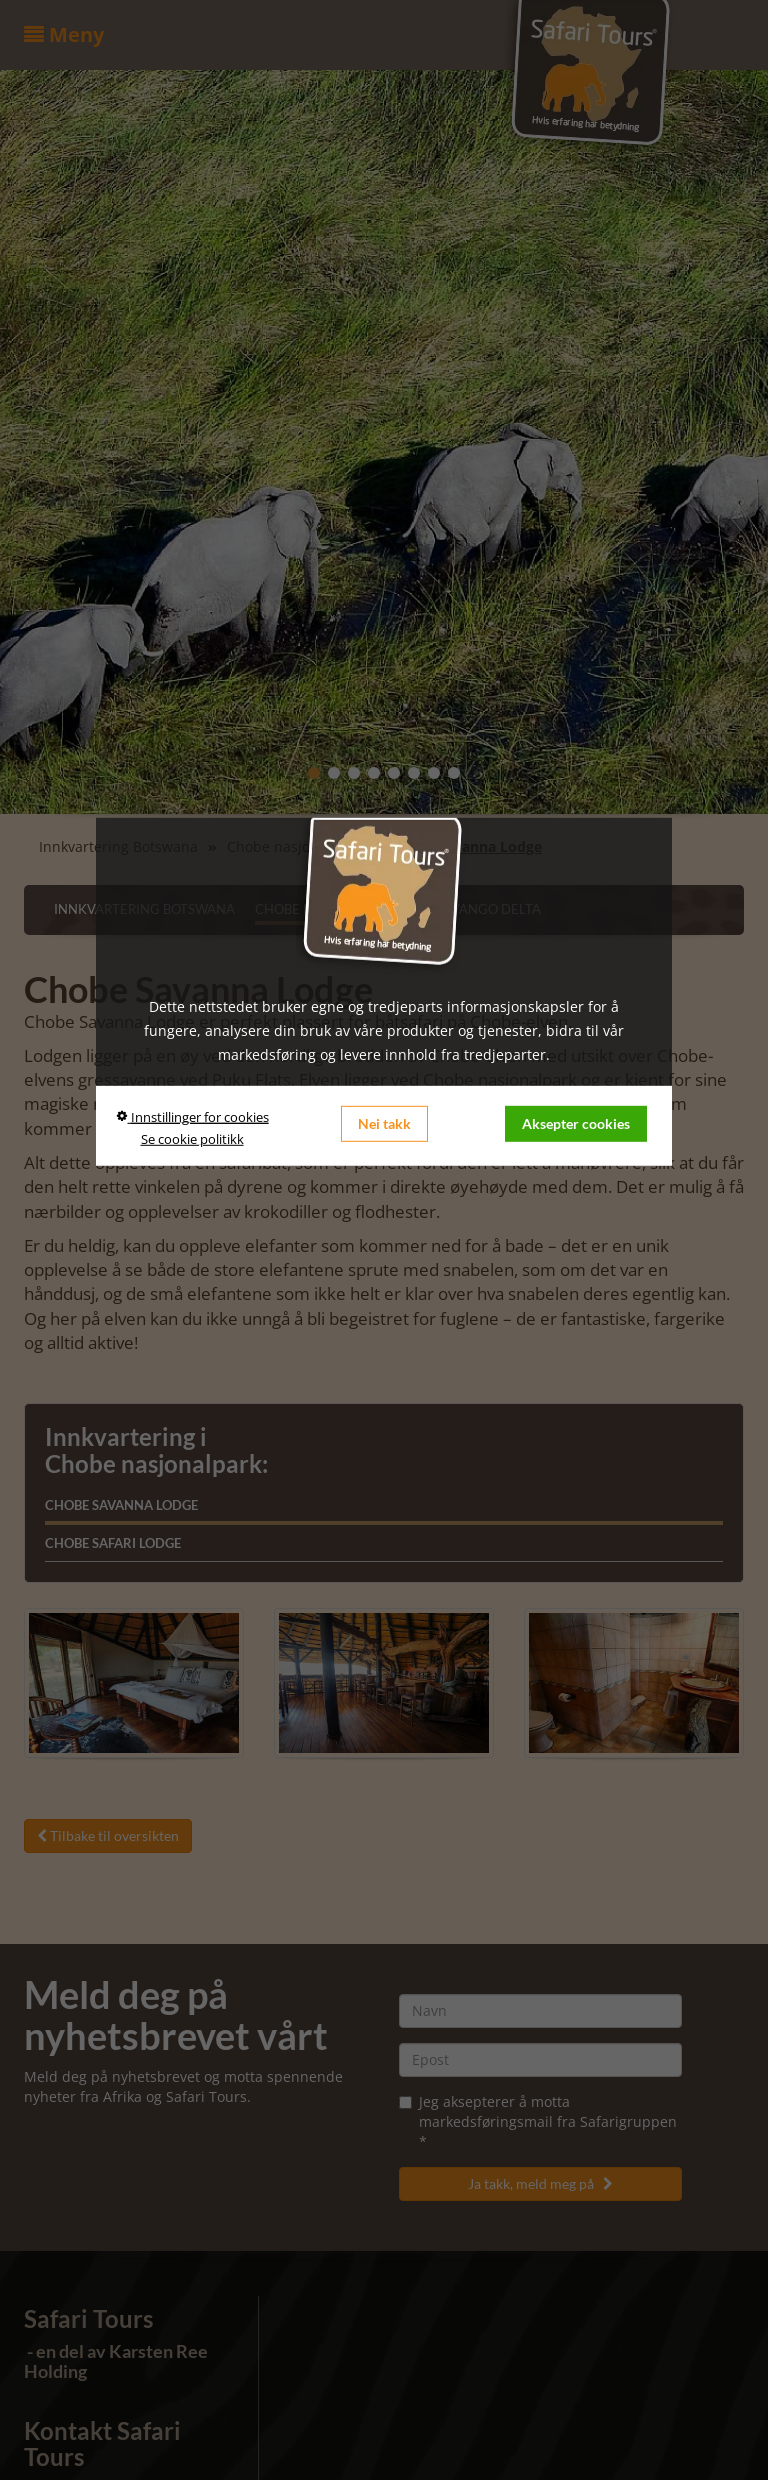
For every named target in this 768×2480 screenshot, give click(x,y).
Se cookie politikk (192, 1139)
